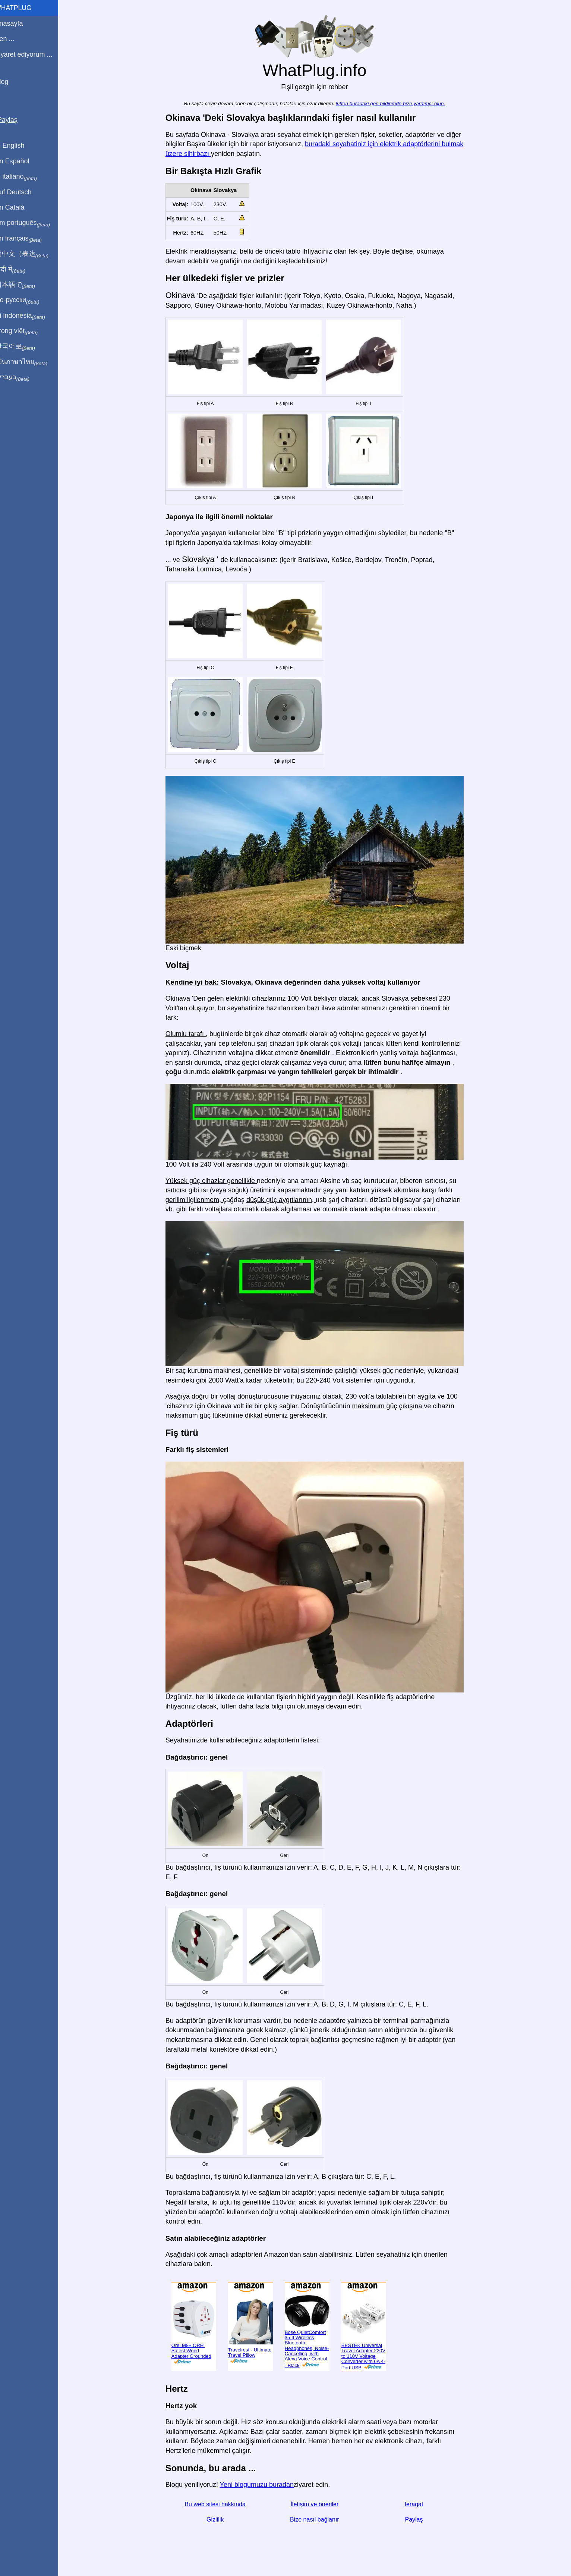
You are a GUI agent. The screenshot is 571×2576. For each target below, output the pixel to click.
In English (19, 145)
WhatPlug (22, 8)
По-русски (26, 300)
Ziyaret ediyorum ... (32, 54)
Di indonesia (29, 316)
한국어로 (24, 346)
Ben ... (13, 39)
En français (27, 239)
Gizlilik (219, 2519)
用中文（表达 (30, 254)
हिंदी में (19, 270)
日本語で (24, 285)
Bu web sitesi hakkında (219, 2504)
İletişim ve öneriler (319, 2504)
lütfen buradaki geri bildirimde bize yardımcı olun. (394, 103)
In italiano (25, 177)
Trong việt (25, 331)
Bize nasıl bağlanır (319, 2519)
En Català (19, 207)
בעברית (21, 377)
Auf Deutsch (22, 192)
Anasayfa (18, 23)
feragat (418, 2504)
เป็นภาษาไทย (30, 362)
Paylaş (419, 2519)
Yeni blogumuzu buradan (261, 2484)
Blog (11, 81)
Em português (31, 223)
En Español (21, 161)
